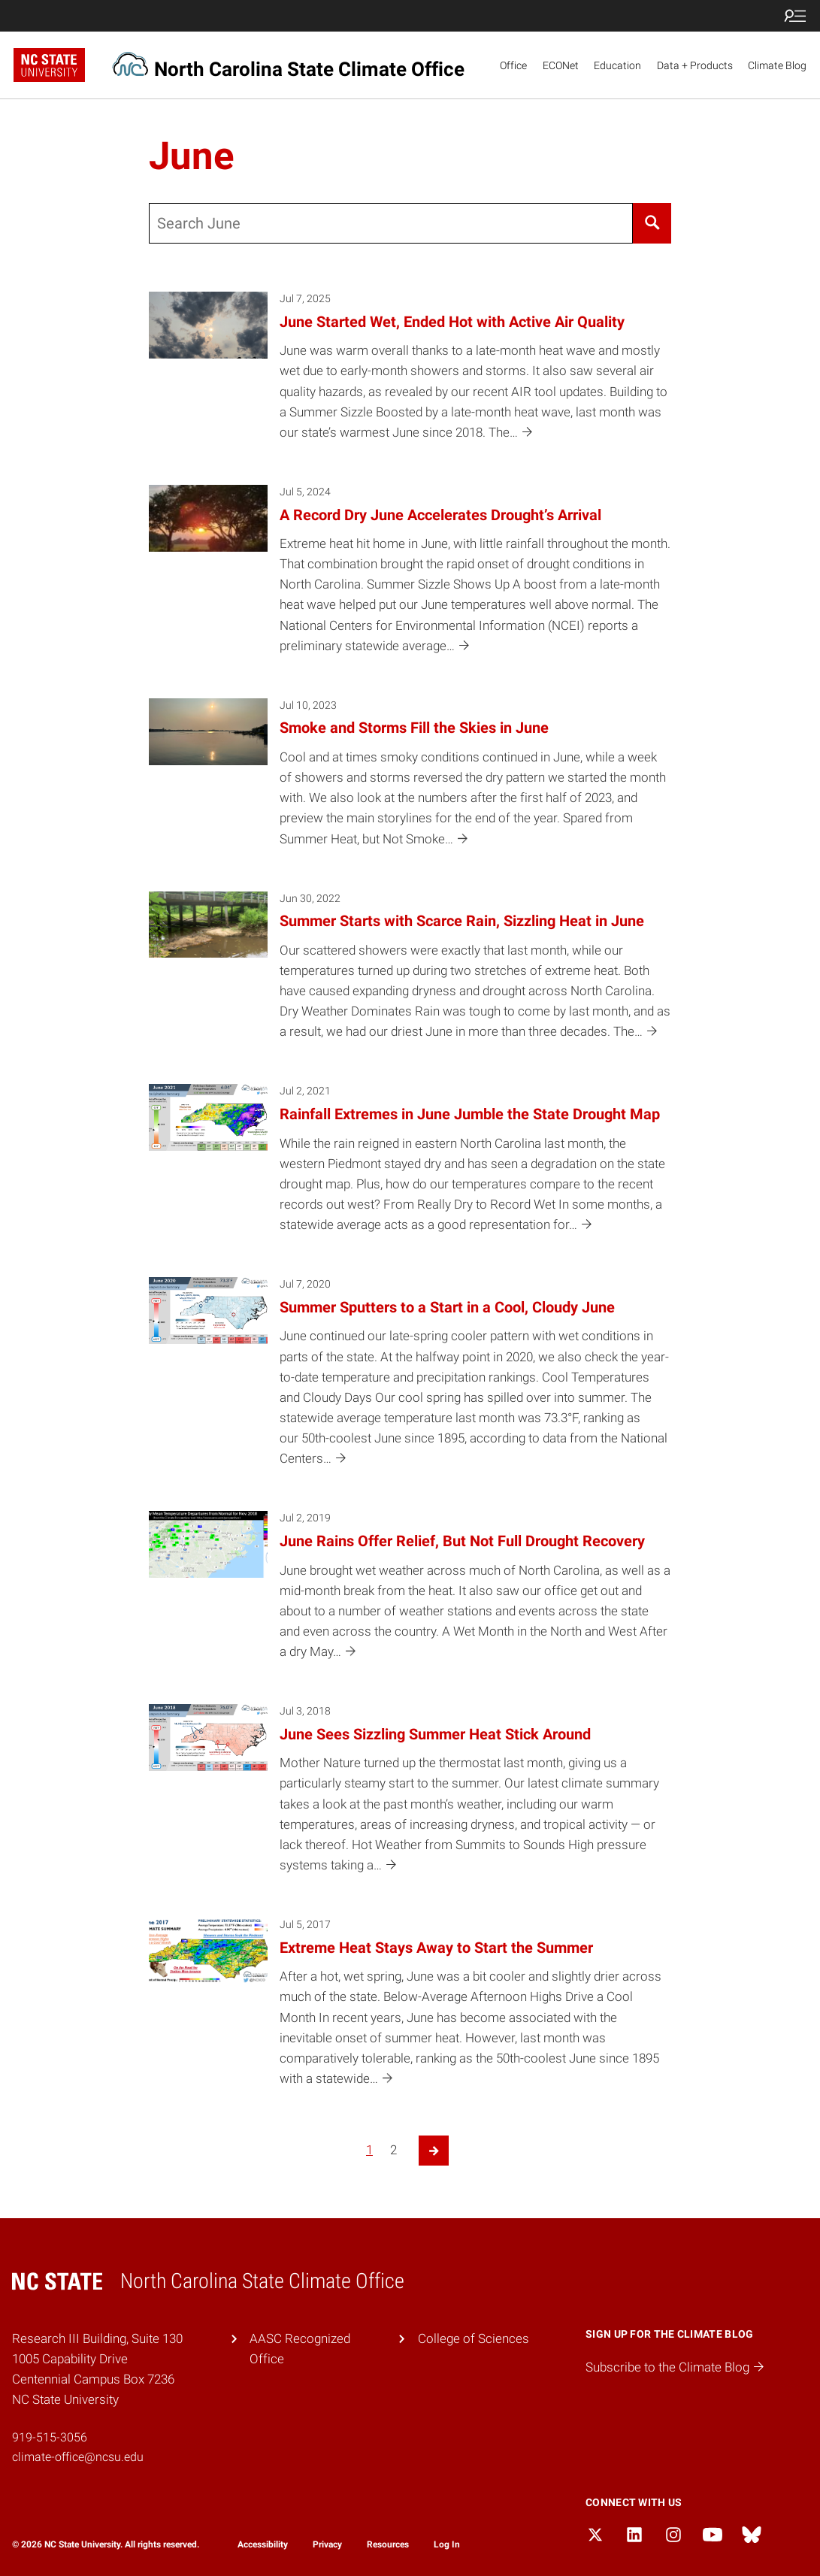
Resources (388, 2544)
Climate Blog (777, 65)
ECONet (561, 65)
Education (617, 65)
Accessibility (263, 2544)
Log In (447, 2544)
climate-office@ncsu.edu (78, 2457)
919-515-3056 (49, 2437)
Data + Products (695, 65)
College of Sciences (473, 2338)
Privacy (327, 2544)
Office (513, 65)
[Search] (652, 223)
